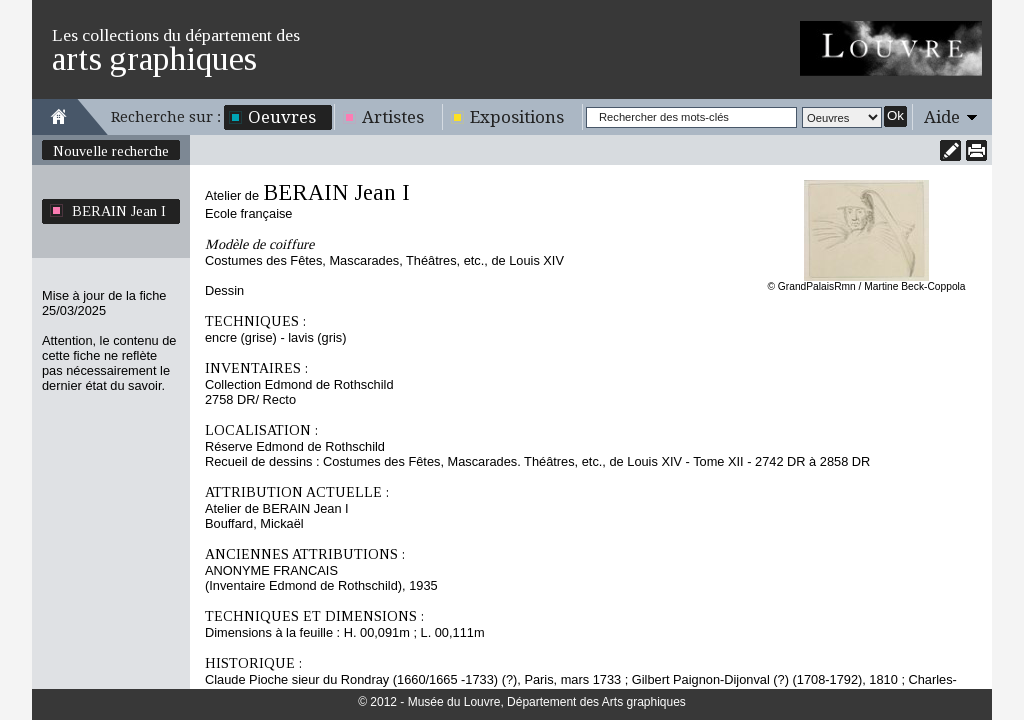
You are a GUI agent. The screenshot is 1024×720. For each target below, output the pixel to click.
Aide (942, 117)
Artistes (393, 117)
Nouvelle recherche (111, 151)
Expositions (517, 117)
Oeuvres (282, 117)
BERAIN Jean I (119, 211)
